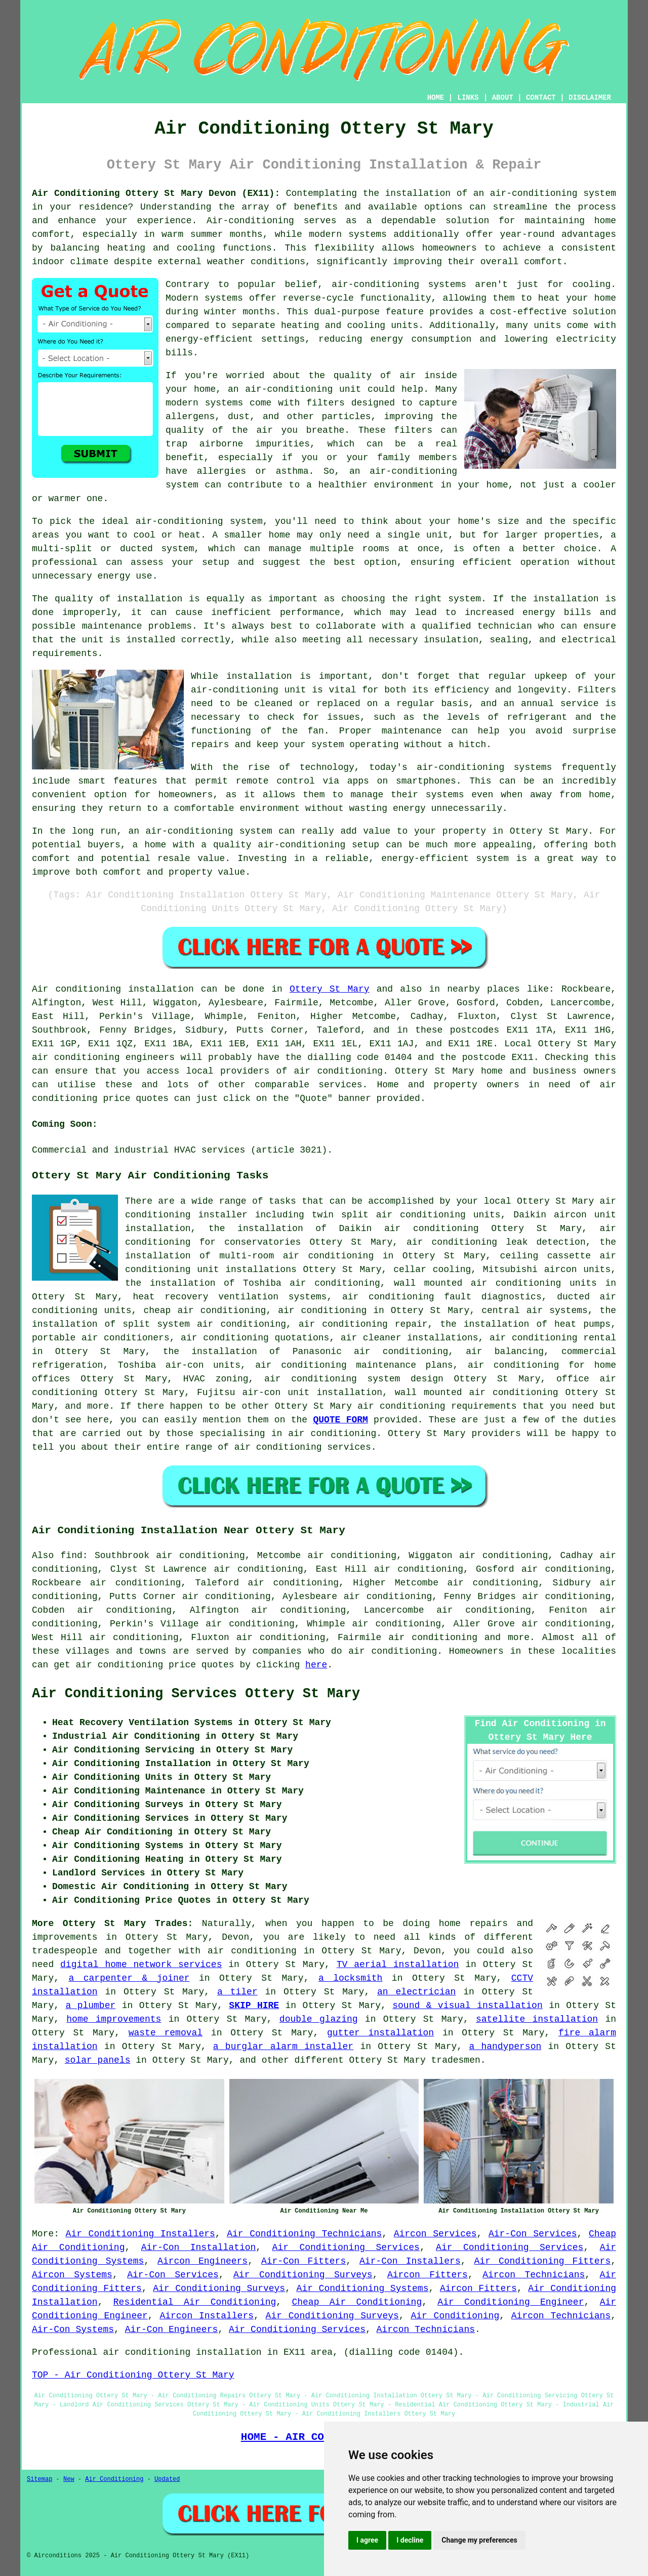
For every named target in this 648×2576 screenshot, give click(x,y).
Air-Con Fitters (303, 2261)
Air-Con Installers (410, 2261)
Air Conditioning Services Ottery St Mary (196, 1693)
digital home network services (141, 1964)
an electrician (416, 1992)
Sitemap (39, 2479)
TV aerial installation (398, 1964)
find (72, 1555)
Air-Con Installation (198, 2247)
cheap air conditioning (204, 1310)
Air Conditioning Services (346, 2247)
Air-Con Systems (73, 2329)
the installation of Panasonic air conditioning (306, 1351)
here (316, 1665)
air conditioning (338, 1071)
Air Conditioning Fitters (542, 2261)
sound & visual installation (467, 2005)
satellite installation (537, 2019)
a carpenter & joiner (128, 1978)
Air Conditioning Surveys (303, 2275)
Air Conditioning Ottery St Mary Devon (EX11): (156, 193)
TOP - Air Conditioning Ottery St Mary (133, 2375)
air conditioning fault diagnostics (442, 1297)
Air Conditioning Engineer (510, 2302)
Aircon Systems (72, 2275)
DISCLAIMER (590, 98)
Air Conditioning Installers (140, 2234)
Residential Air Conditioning (194, 2302)
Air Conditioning (455, 2316)
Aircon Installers (206, 2316)
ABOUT (502, 98)
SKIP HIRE (254, 2005)
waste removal (165, 2033)
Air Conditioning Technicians (304, 2234)
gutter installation (380, 2033)
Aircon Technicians (533, 2275)
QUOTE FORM (340, 1420)
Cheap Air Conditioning (357, 2302)
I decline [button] (409, 2540)
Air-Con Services (533, 2234)
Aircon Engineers (202, 2261)
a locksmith (350, 1978)
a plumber (90, 2005)
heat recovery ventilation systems (230, 1297)
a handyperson (505, 2046)
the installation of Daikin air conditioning (344, 1228)
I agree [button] (367, 2540)
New (68, 2479)
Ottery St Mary (330, 989)
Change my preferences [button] (479, 2540)
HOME (435, 98)
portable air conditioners (101, 1338)
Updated (167, 2479)
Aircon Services (435, 2234)
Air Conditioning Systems (363, 2288)
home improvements (113, 2019)
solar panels (98, 2060)
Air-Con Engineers (171, 2329)
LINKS (467, 98)
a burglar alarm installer (283, 2046)
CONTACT (541, 98)
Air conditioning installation (113, 989)
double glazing (318, 2019)
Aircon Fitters (427, 2275)
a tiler (237, 1992)
